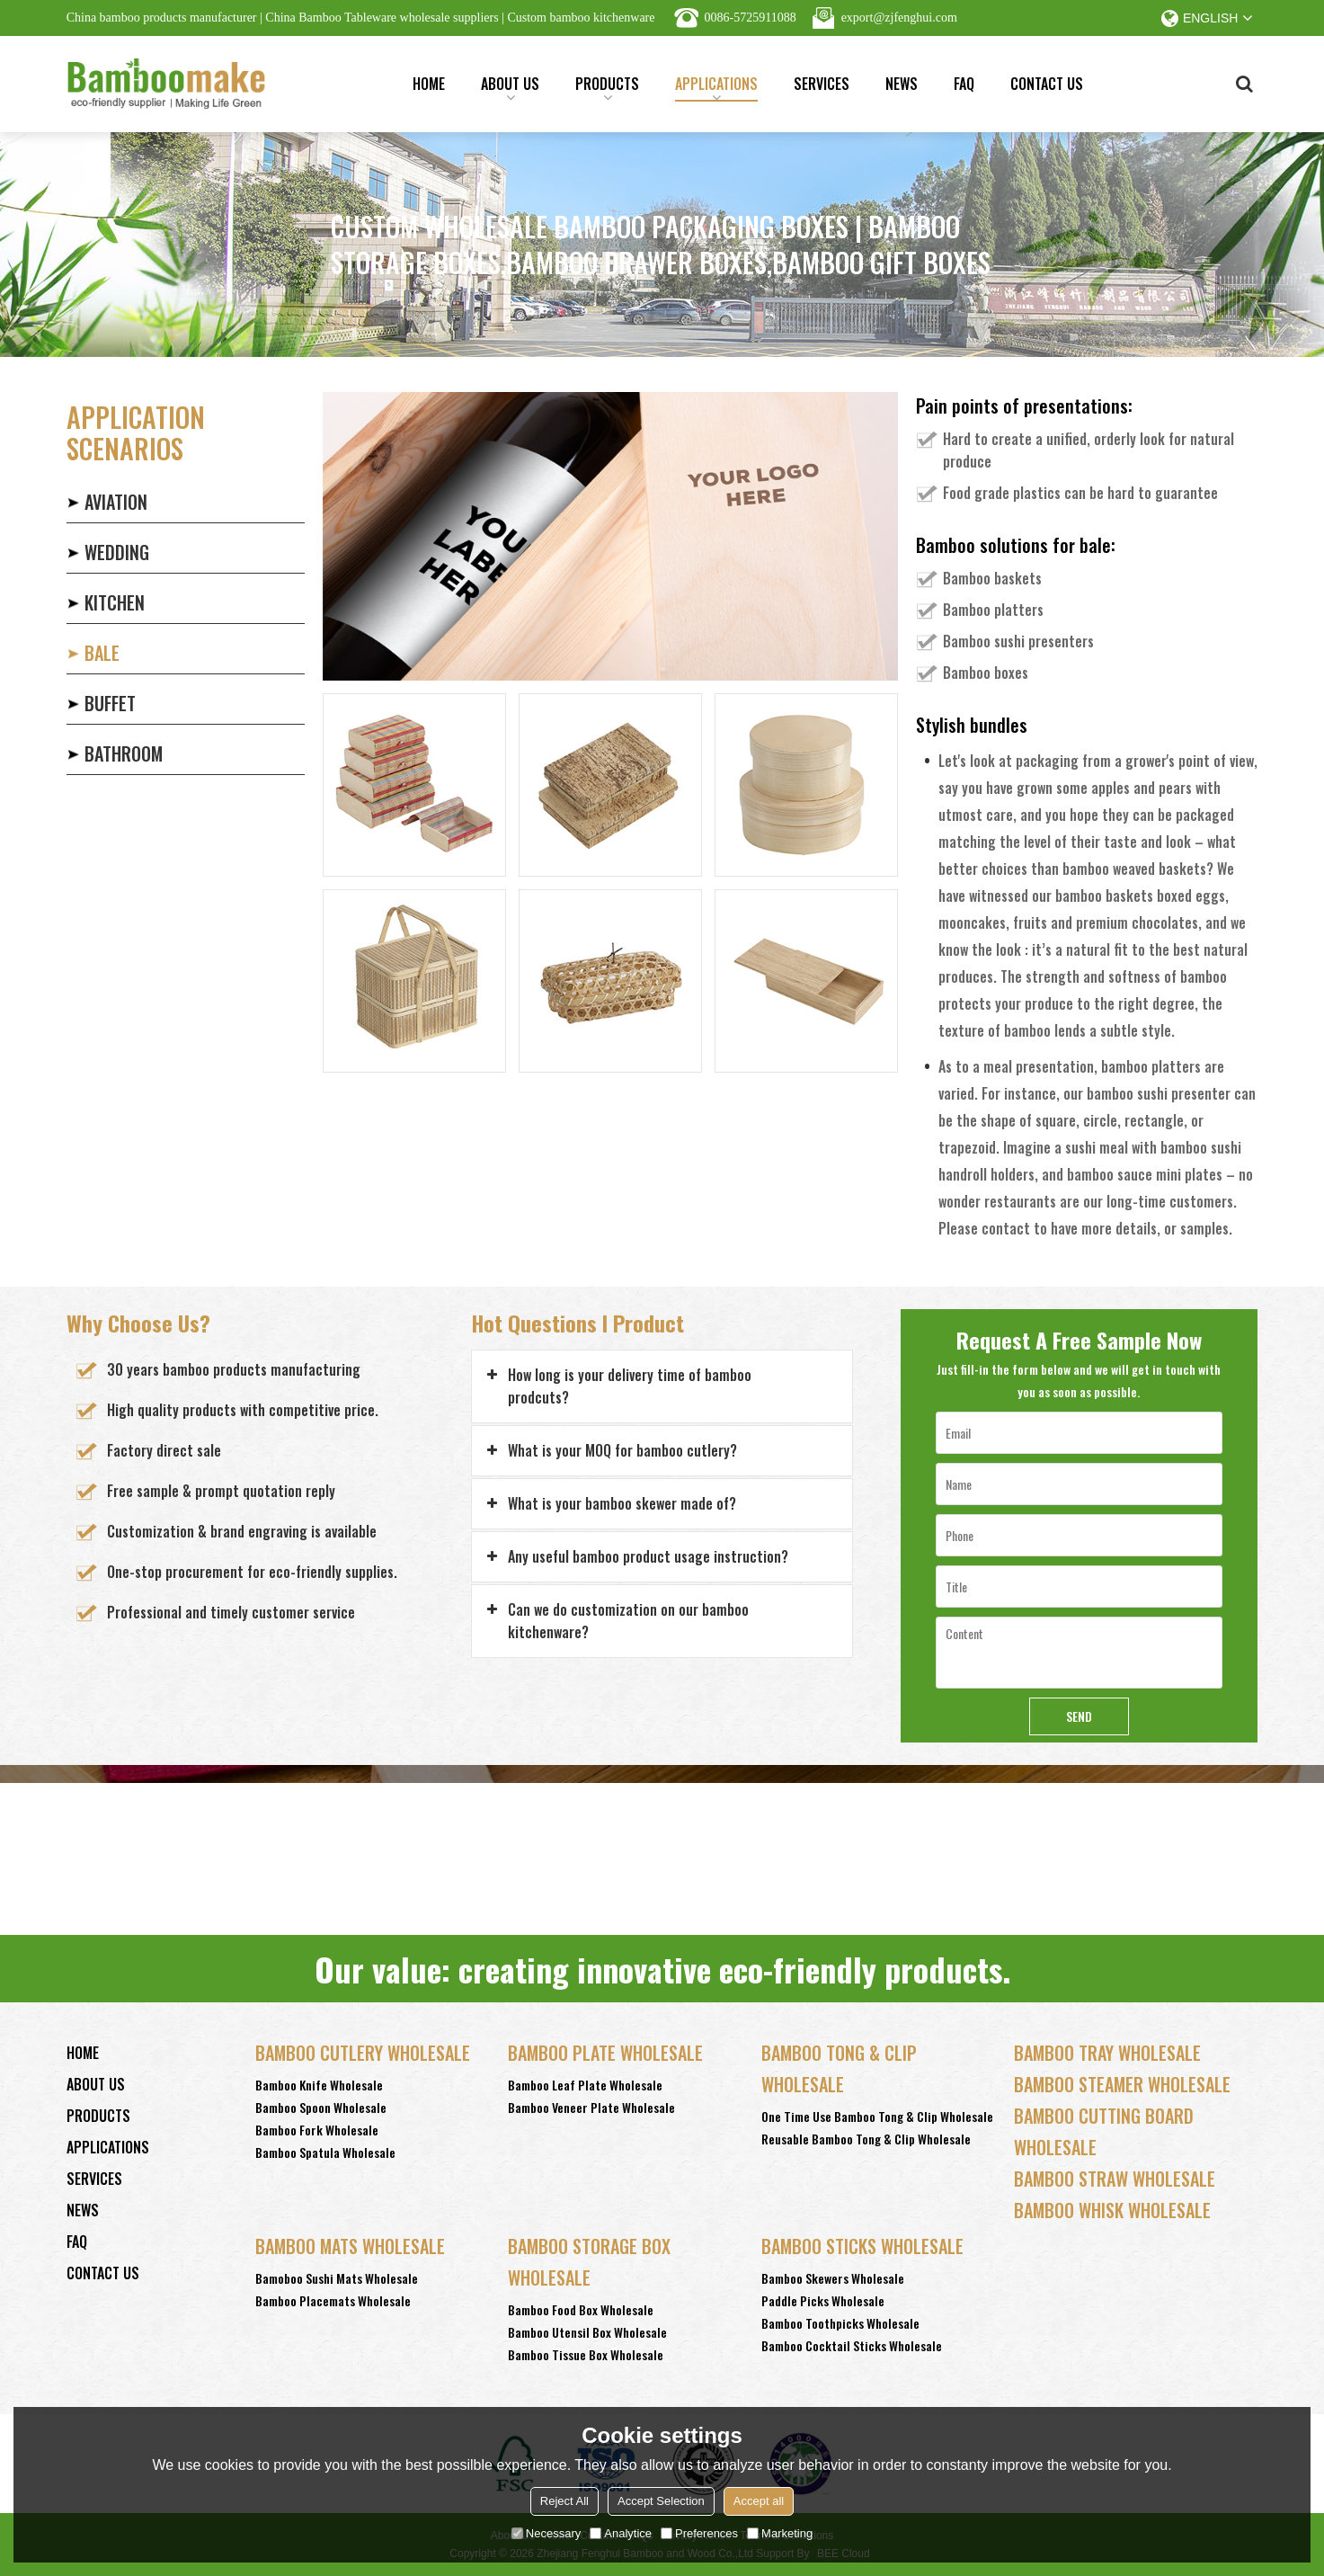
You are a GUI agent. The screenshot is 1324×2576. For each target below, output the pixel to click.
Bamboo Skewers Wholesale (832, 2277)
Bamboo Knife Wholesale (319, 2084)
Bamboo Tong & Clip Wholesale (839, 2068)
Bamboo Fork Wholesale (316, 2129)
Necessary (546, 2533)
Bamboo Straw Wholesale (1114, 2178)
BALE (102, 652)
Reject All (564, 2501)
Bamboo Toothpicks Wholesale (840, 2322)
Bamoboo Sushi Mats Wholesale (336, 2277)
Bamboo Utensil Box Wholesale (587, 2331)
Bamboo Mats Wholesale (350, 2246)
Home (429, 83)
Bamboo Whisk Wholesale (1112, 2210)
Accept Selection (661, 2501)
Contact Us (1046, 83)
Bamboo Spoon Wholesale (321, 2107)
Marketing (780, 2533)
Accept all (758, 2501)
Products (607, 87)
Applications (716, 87)
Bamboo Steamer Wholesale (1122, 2084)
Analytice (621, 2533)
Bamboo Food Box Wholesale (580, 2309)
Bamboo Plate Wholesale (605, 2052)
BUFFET (110, 703)
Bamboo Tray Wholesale (1107, 2052)
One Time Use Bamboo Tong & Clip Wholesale (877, 2116)
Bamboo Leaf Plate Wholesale (585, 2084)
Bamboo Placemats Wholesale (333, 2300)
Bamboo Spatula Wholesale (325, 2152)
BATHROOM (123, 753)
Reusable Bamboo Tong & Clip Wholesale (866, 2138)
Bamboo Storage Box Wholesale (589, 2262)
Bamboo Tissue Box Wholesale (585, 2354)
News (901, 83)
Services (821, 83)
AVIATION (115, 501)
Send (1079, 1716)
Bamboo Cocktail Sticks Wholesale (851, 2345)
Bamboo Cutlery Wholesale (362, 2052)
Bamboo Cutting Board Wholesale (1104, 2131)
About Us (510, 87)
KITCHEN (114, 602)
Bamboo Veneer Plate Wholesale (591, 2107)
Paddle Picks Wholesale (822, 2300)
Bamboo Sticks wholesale (862, 2246)
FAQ (964, 83)
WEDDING (116, 552)
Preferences (699, 2533)
